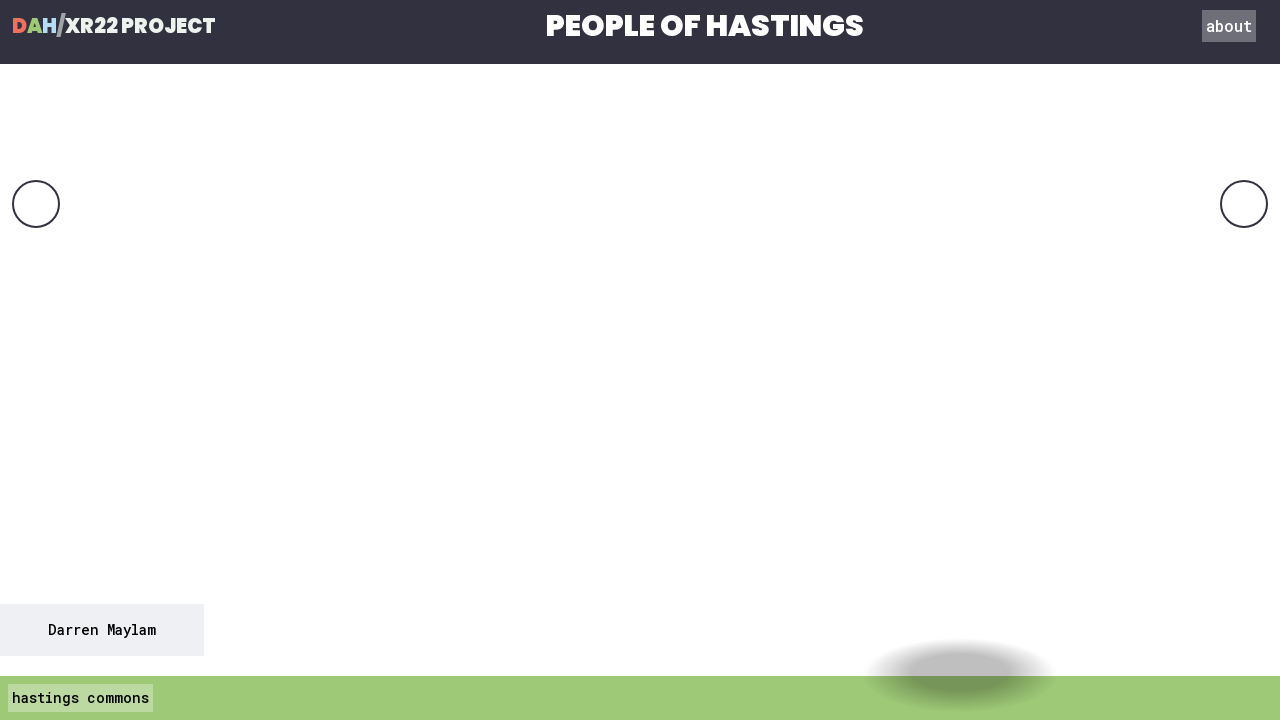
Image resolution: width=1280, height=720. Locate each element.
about (1229, 25)
